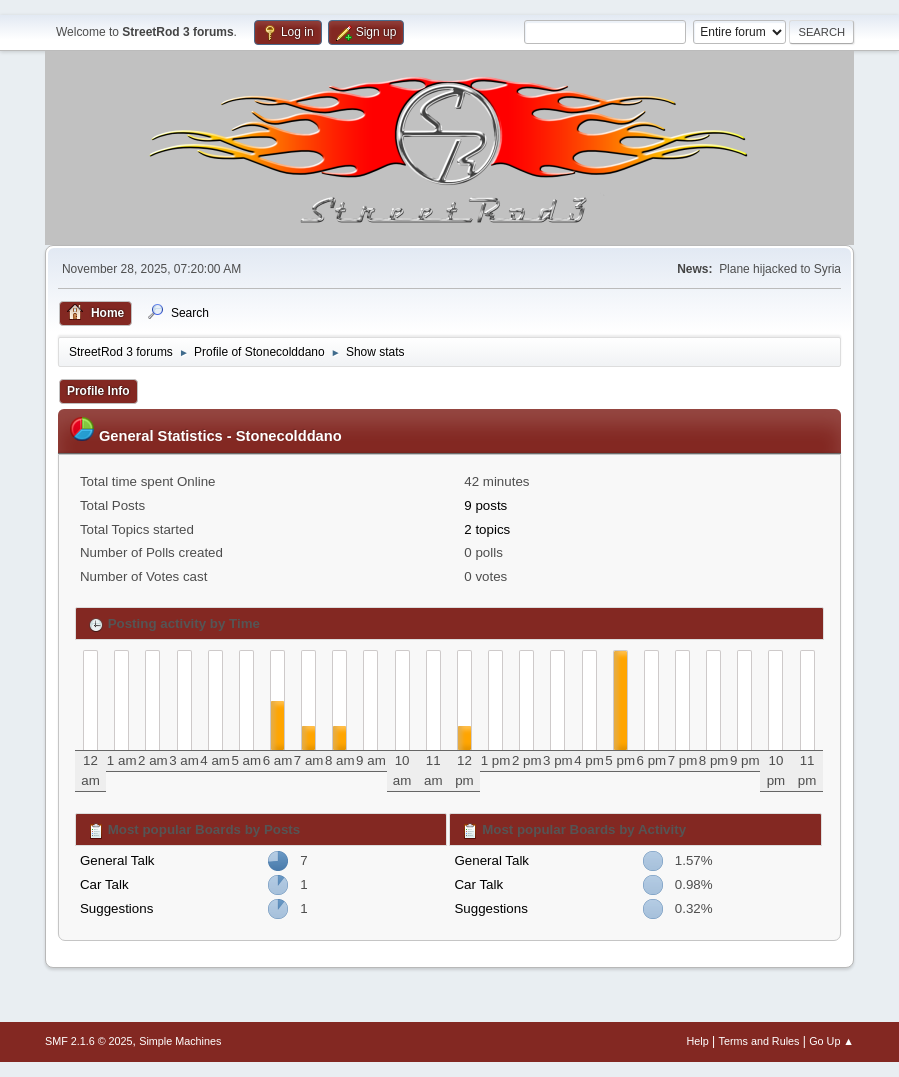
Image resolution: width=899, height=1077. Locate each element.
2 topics (487, 529)
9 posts (485, 505)
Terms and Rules (759, 1041)
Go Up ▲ (831, 1041)
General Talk (117, 860)
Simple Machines (180, 1041)
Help (698, 1041)
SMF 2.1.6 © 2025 (89, 1041)
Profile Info (98, 391)
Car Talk (104, 884)
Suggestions (116, 908)
